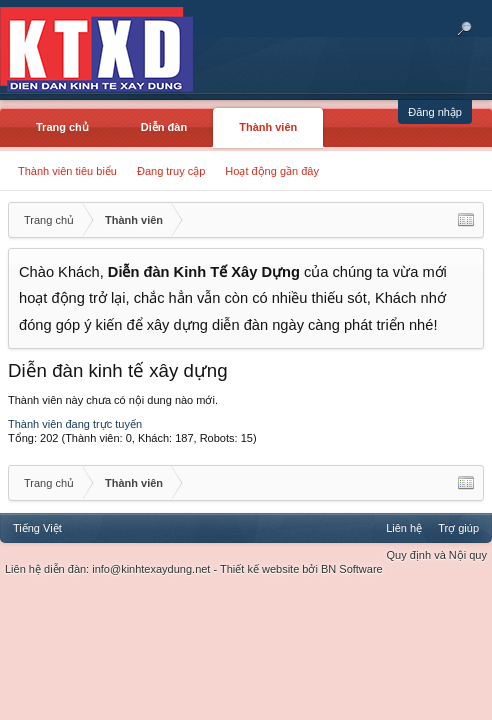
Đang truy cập (171, 171)
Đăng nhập (435, 112)
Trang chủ (62, 127)
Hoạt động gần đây (272, 171)
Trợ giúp (458, 528)
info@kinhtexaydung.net (151, 569)
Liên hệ (404, 528)
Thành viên (268, 127)
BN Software (352, 569)
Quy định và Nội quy (437, 555)
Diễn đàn (164, 127)
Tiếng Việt (37, 528)
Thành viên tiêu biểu (67, 171)
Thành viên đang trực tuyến (75, 424)
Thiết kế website (259, 569)
